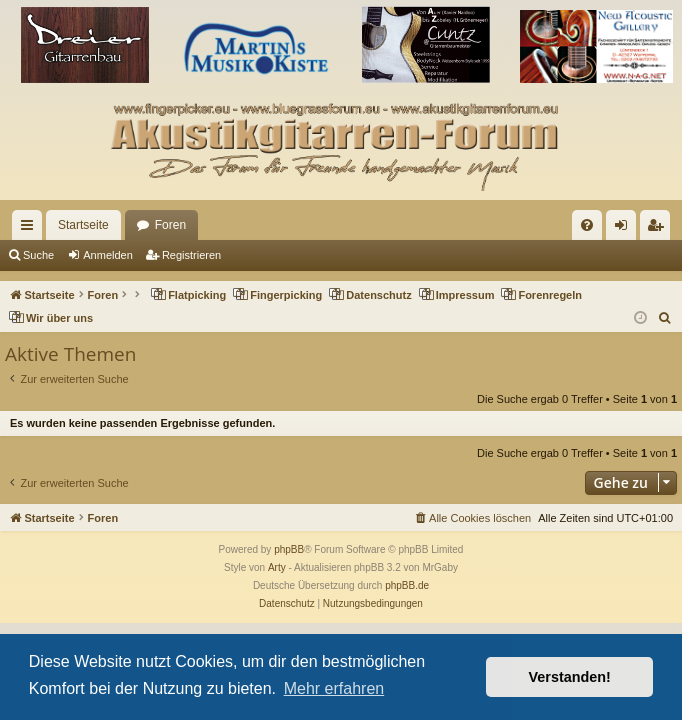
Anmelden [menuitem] (625, 229)
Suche (38, 255)
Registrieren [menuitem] (659, 229)
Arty (277, 567)
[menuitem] (587, 225)
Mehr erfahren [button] (334, 688)
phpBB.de (407, 585)
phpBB (289, 549)
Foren (170, 225)
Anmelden (108, 255)
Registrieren (191, 255)
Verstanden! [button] (570, 677)
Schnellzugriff (31, 229)
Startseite (83, 225)
